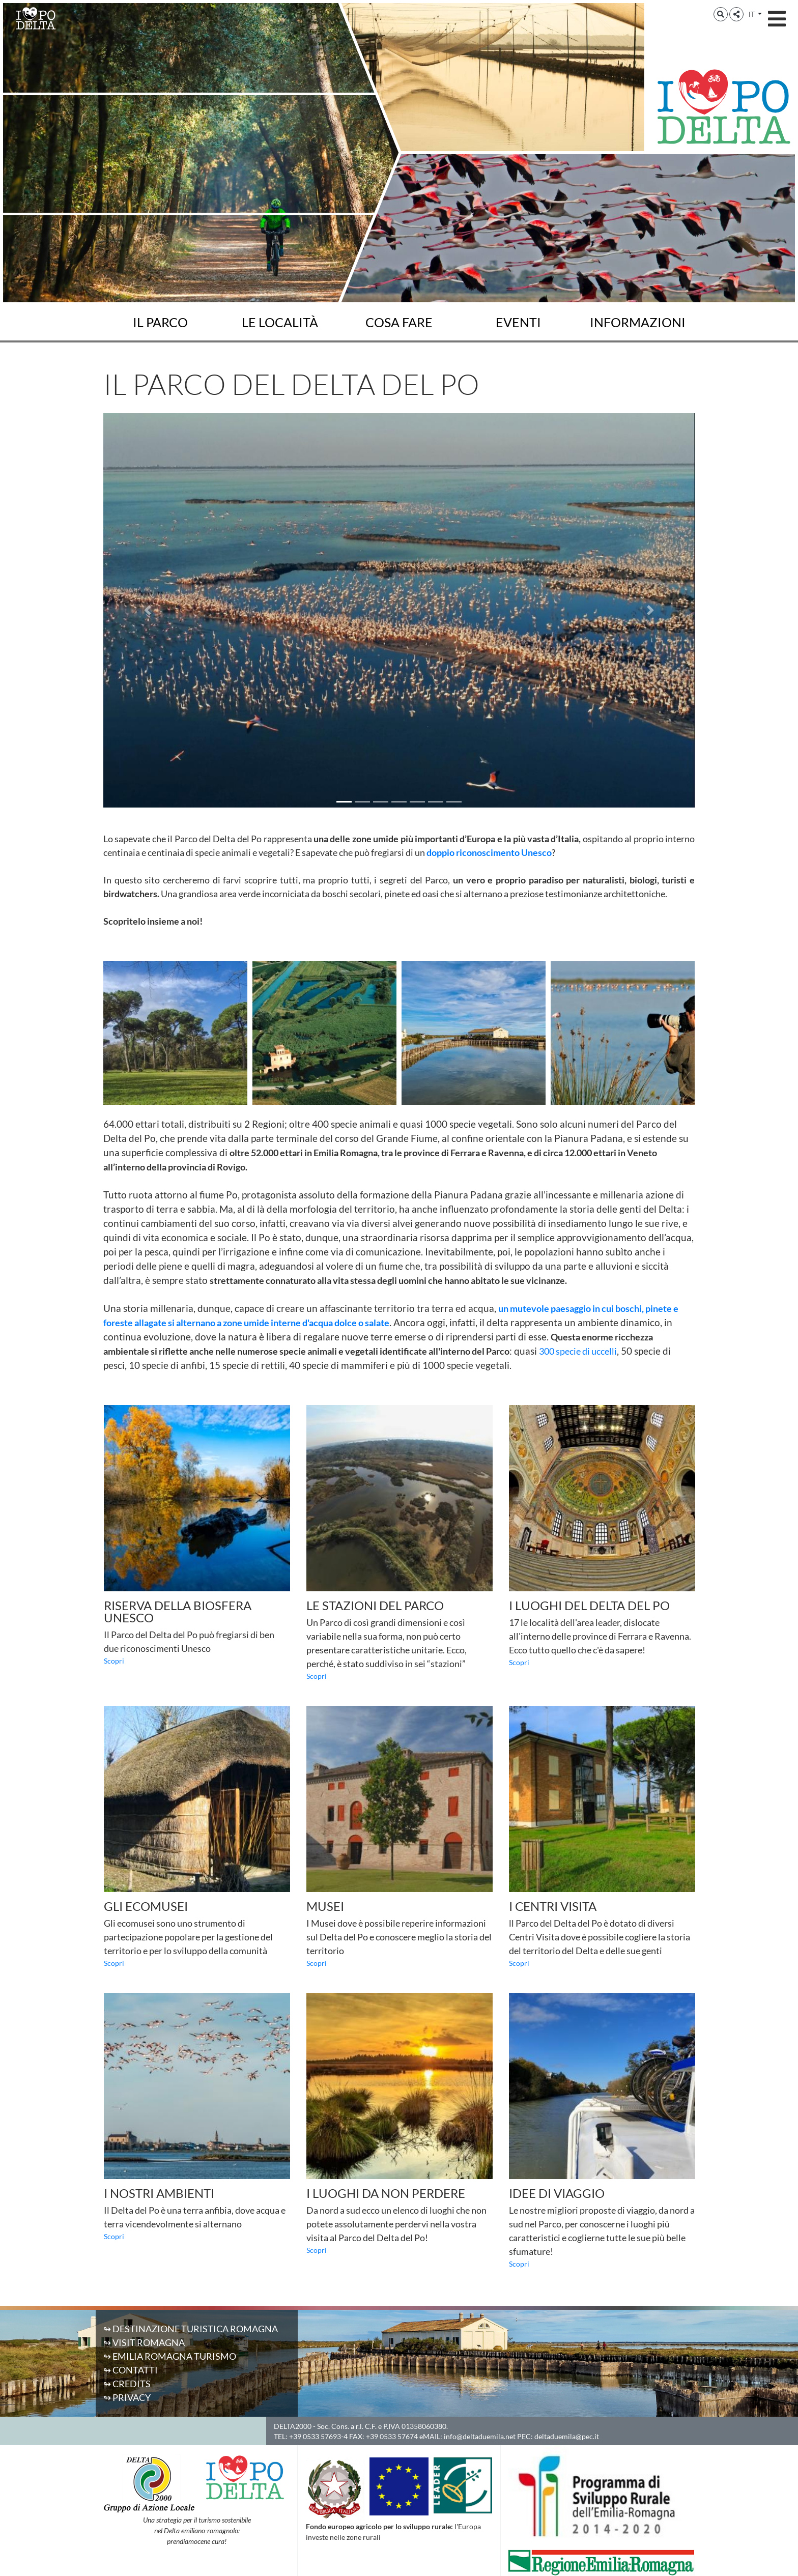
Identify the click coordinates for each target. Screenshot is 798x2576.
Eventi (518, 322)
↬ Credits (127, 2383)
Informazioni (638, 322)
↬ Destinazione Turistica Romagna (190, 2328)
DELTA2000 (292, 2426)
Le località (280, 322)
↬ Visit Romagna (144, 2342)
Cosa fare (399, 322)
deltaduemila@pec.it (566, 2436)
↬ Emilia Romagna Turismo (169, 2356)
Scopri (114, 1660)
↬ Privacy (127, 2397)
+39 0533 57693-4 (318, 2436)
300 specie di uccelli (578, 1351)
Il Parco (160, 322)
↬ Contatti (130, 2369)
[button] (721, 14)
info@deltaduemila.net (480, 2436)
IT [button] (752, 14)
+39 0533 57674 (392, 2436)
